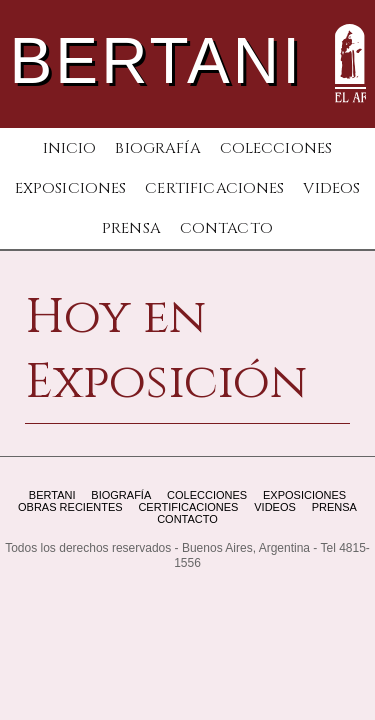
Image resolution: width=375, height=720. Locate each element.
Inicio (70, 148)
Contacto (226, 228)
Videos (331, 188)
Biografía (157, 148)
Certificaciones (214, 188)
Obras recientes (70, 507)
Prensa (131, 228)
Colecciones (276, 148)
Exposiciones (71, 188)
